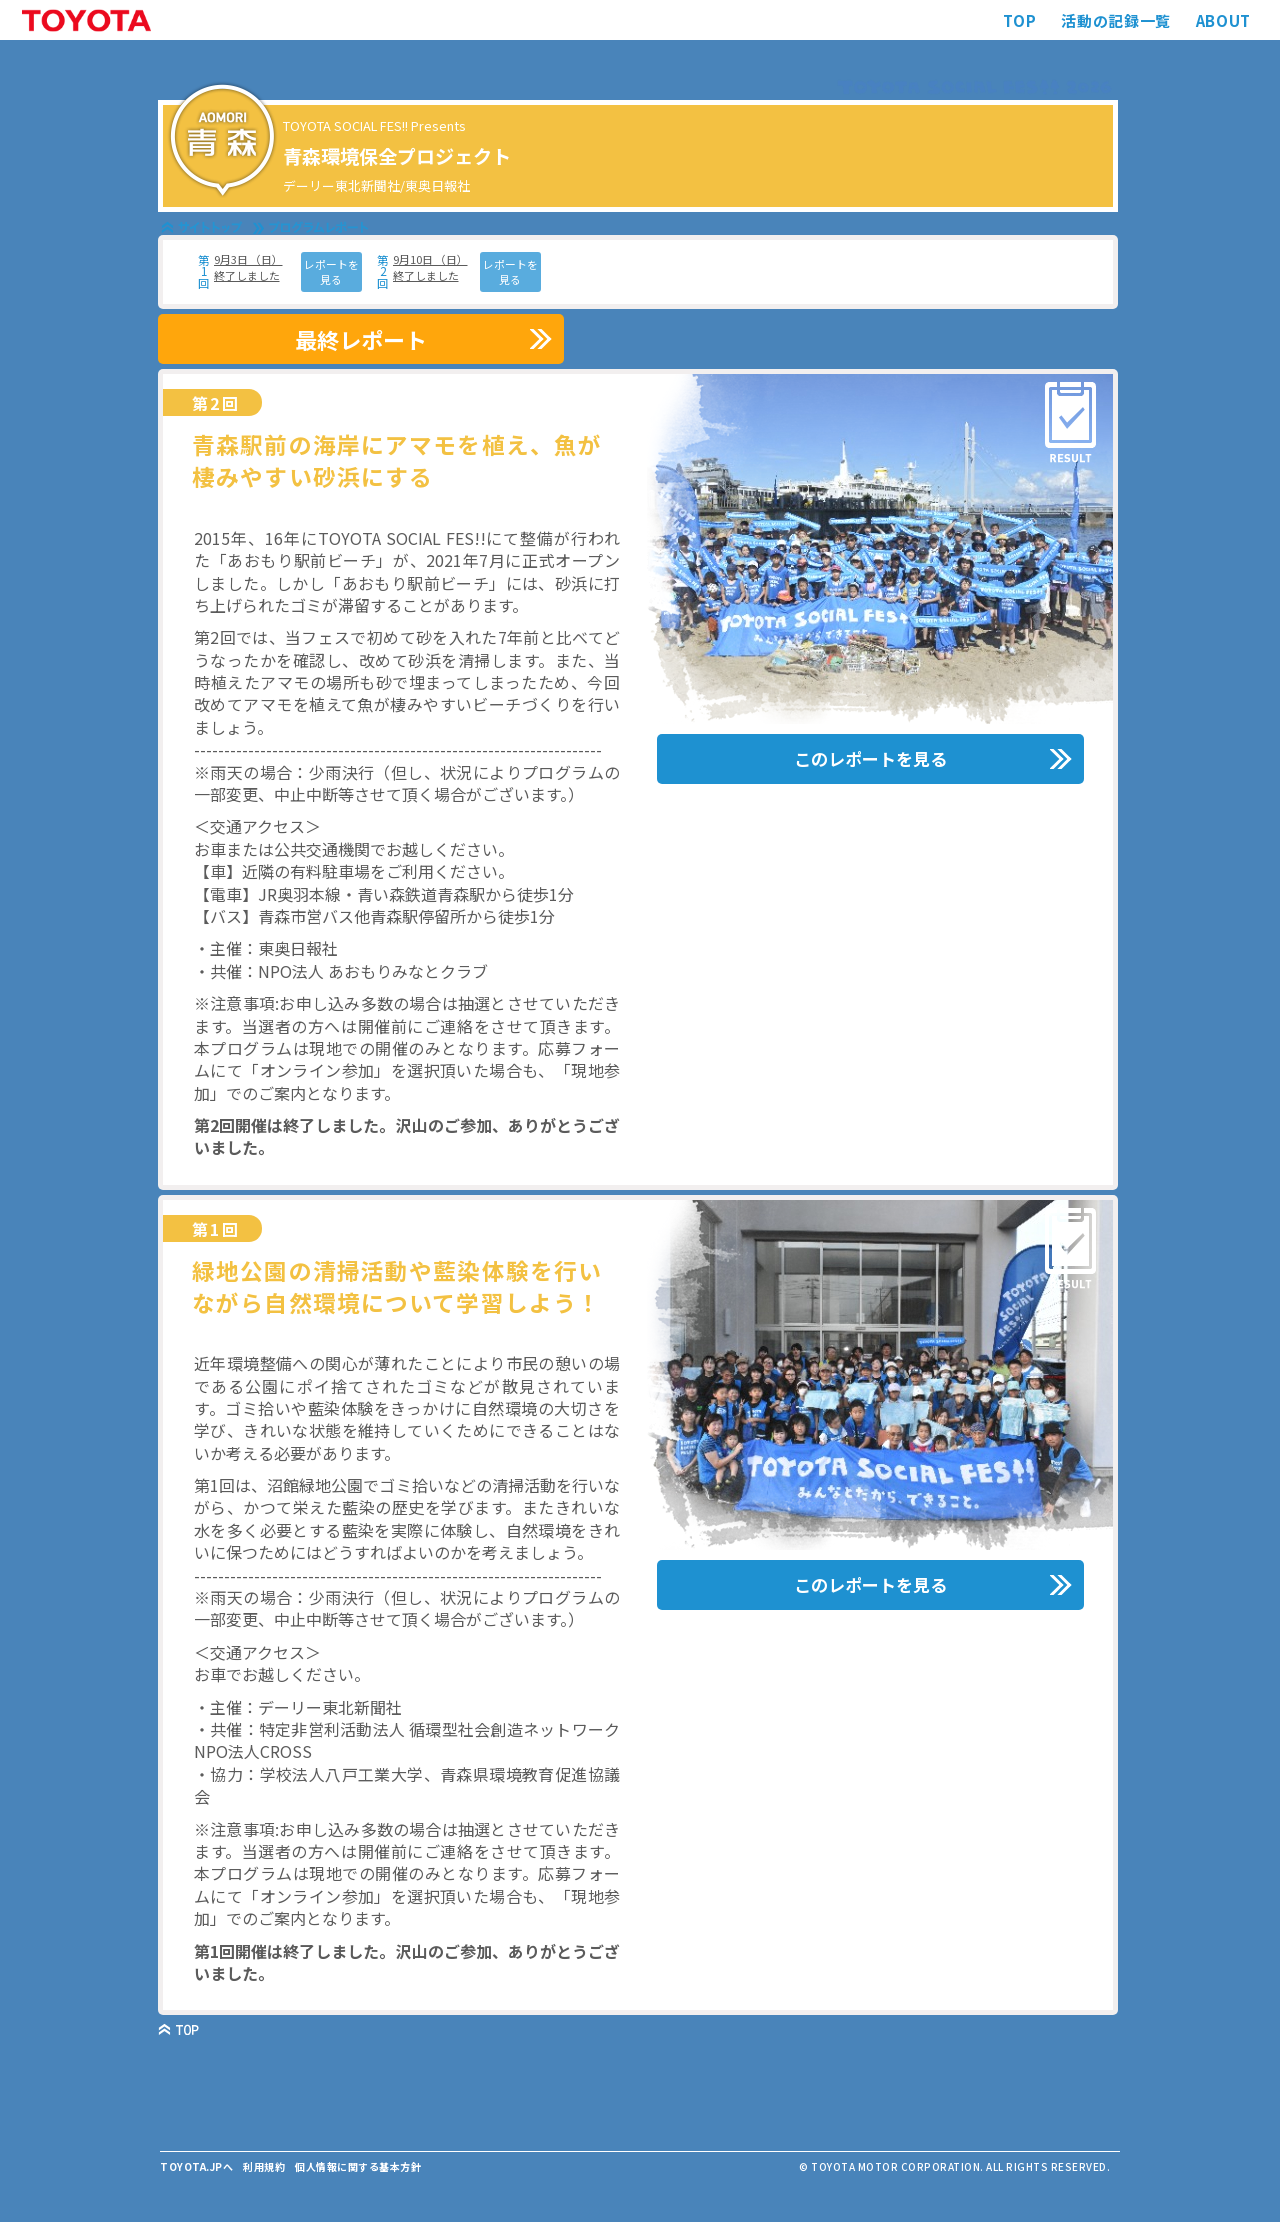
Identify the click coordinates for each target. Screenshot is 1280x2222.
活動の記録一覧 (1115, 20)
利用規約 (264, 2166)
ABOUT (1223, 20)
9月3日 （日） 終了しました (248, 267)
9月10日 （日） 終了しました (430, 267)
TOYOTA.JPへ (196, 2166)
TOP (1019, 20)
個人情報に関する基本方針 (358, 2166)
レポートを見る (331, 271)
